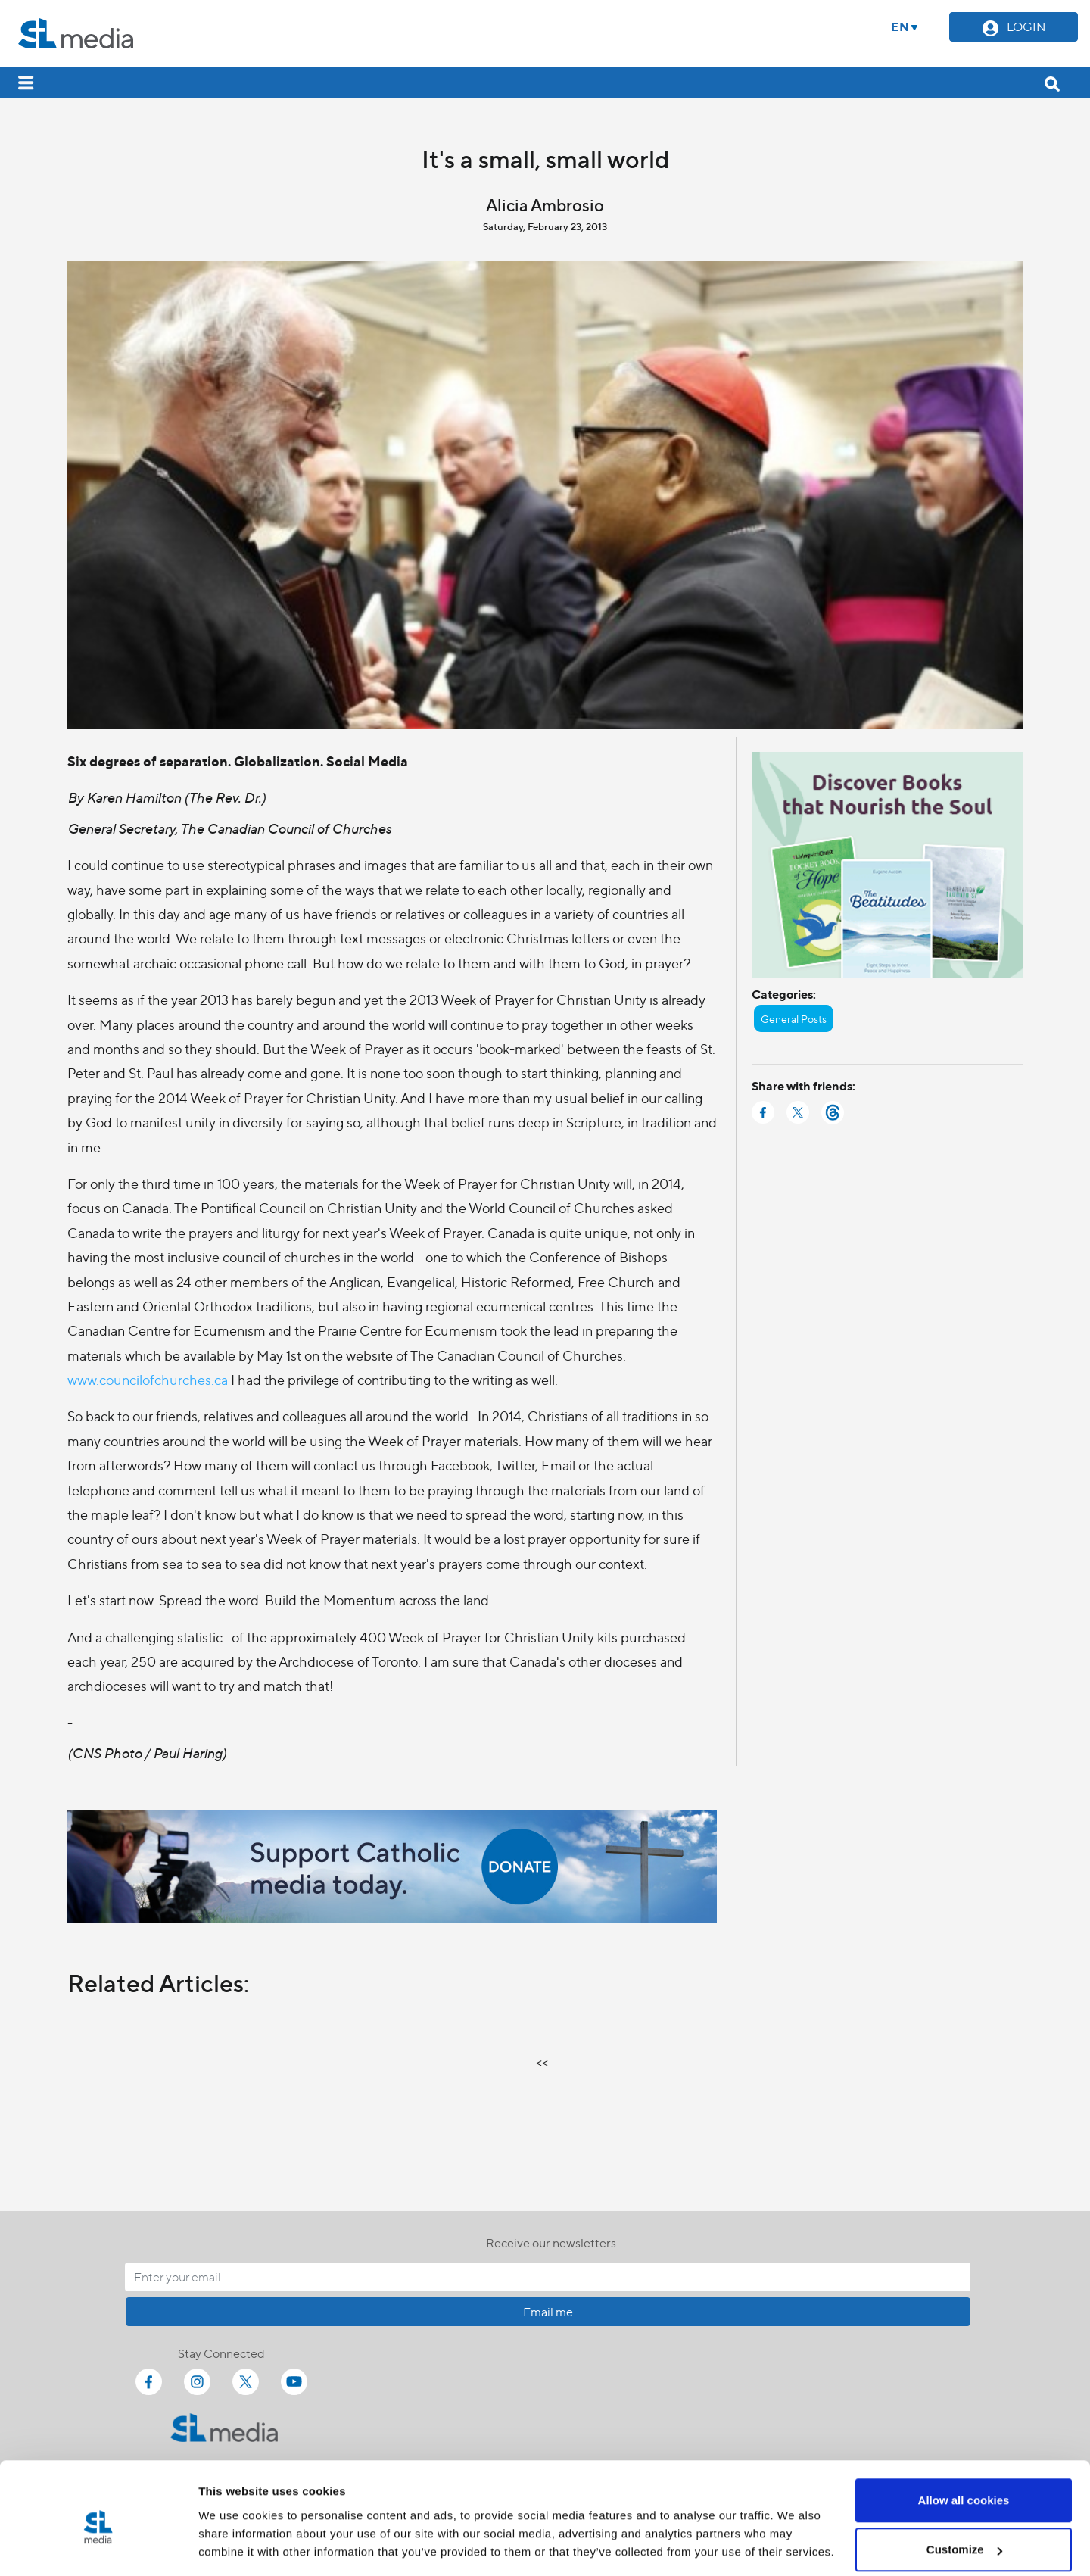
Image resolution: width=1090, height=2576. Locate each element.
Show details (233, 2529)
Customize (964, 2486)
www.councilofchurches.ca (147, 1379)
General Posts (794, 1018)
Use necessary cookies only (963, 2535)
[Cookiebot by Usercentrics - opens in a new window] (98, 2546)
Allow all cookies (964, 2436)
